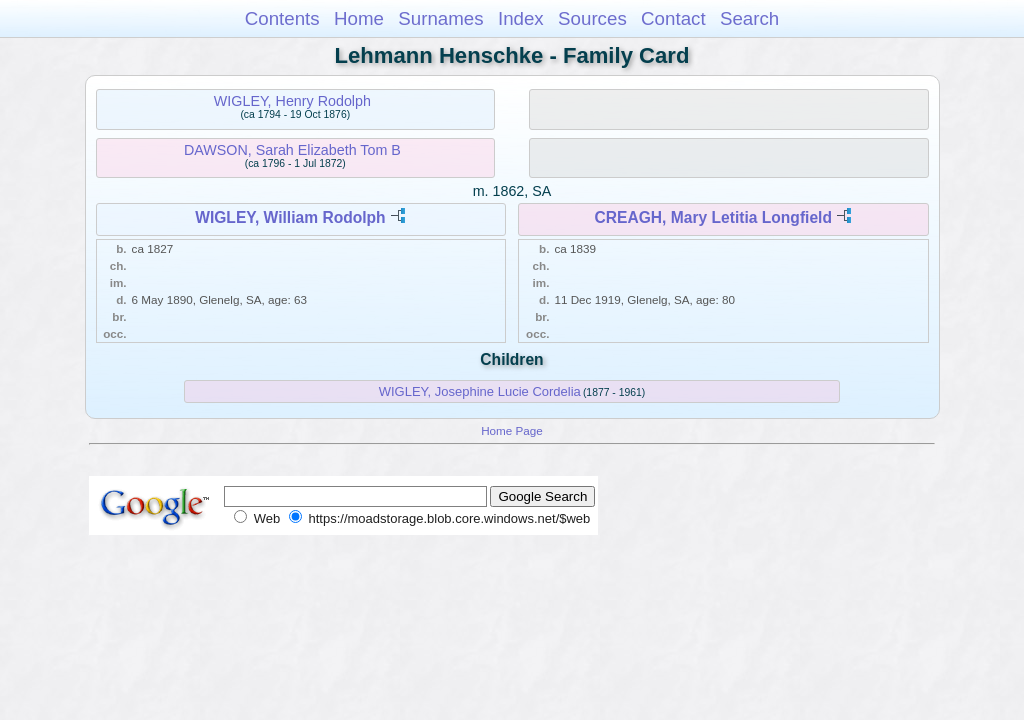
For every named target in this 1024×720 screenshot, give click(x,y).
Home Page (512, 430)
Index (521, 18)
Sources (592, 18)
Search (749, 18)
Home (359, 18)
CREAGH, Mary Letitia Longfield (713, 217)
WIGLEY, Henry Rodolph (292, 101)
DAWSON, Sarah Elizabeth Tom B (292, 150)
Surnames (440, 18)
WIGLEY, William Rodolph (290, 217)
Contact (673, 18)
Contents (282, 18)
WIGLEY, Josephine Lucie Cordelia (480, 391)
